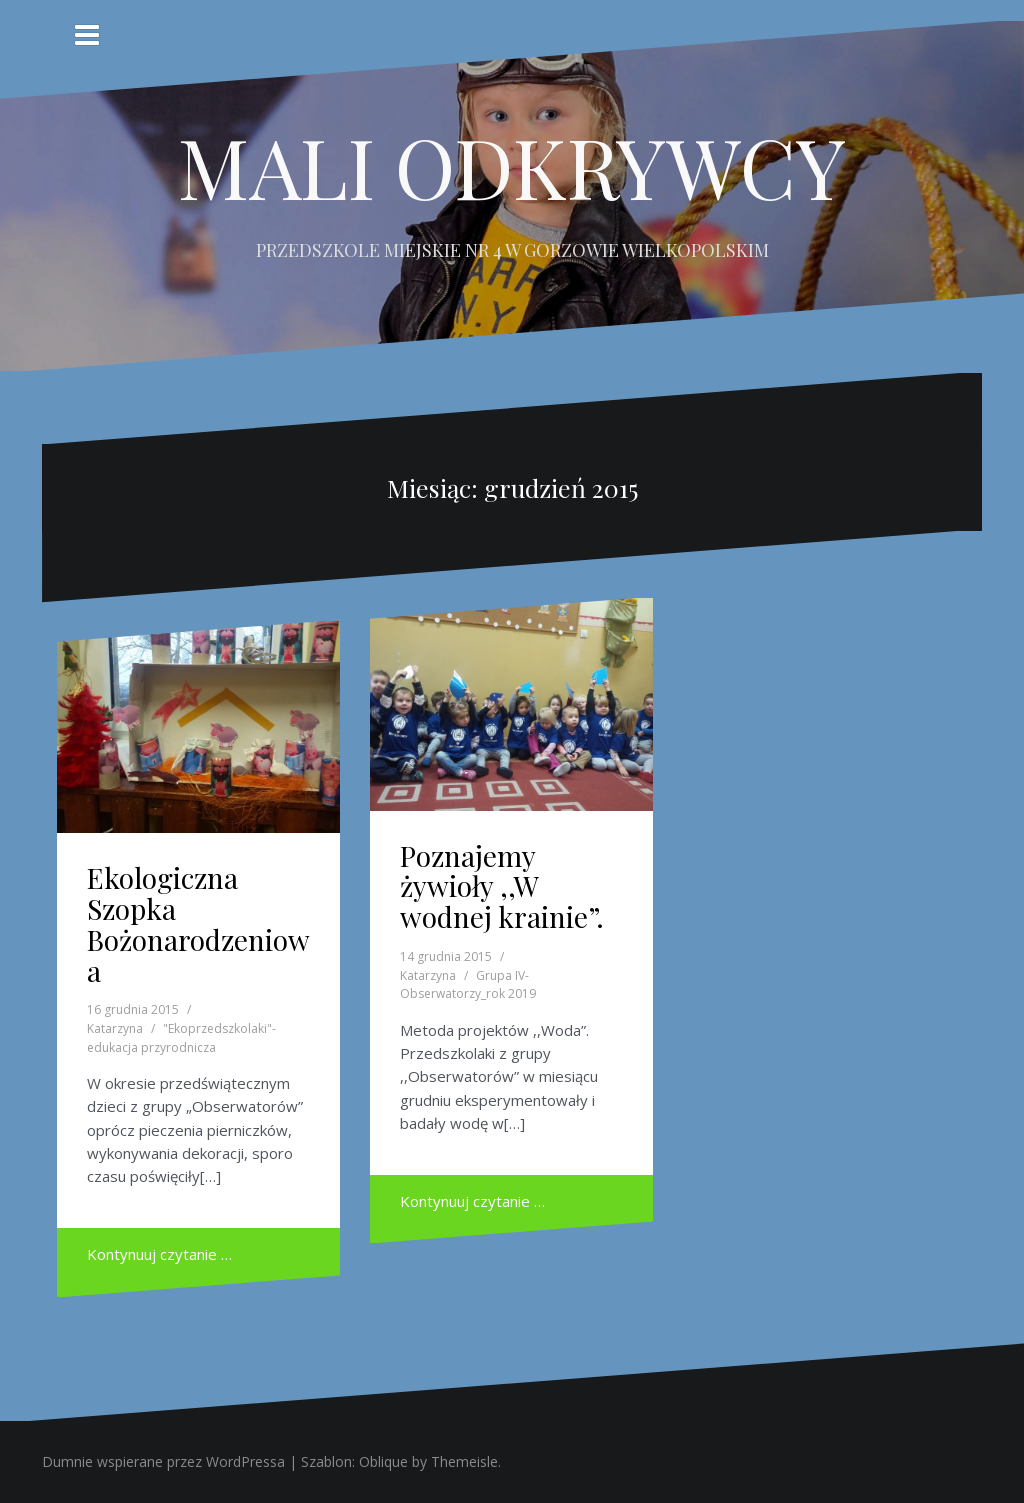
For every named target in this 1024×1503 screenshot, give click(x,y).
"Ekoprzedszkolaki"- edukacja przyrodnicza (181, 1038)
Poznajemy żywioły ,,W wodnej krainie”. (502, 886)
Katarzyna (115, 1028)
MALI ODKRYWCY (512, 166)
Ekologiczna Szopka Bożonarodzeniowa (198, 923)
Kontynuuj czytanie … (159, 1254)
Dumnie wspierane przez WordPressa (163, 1461)
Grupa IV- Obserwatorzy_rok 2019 (468, 985)
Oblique (383, 1461)
